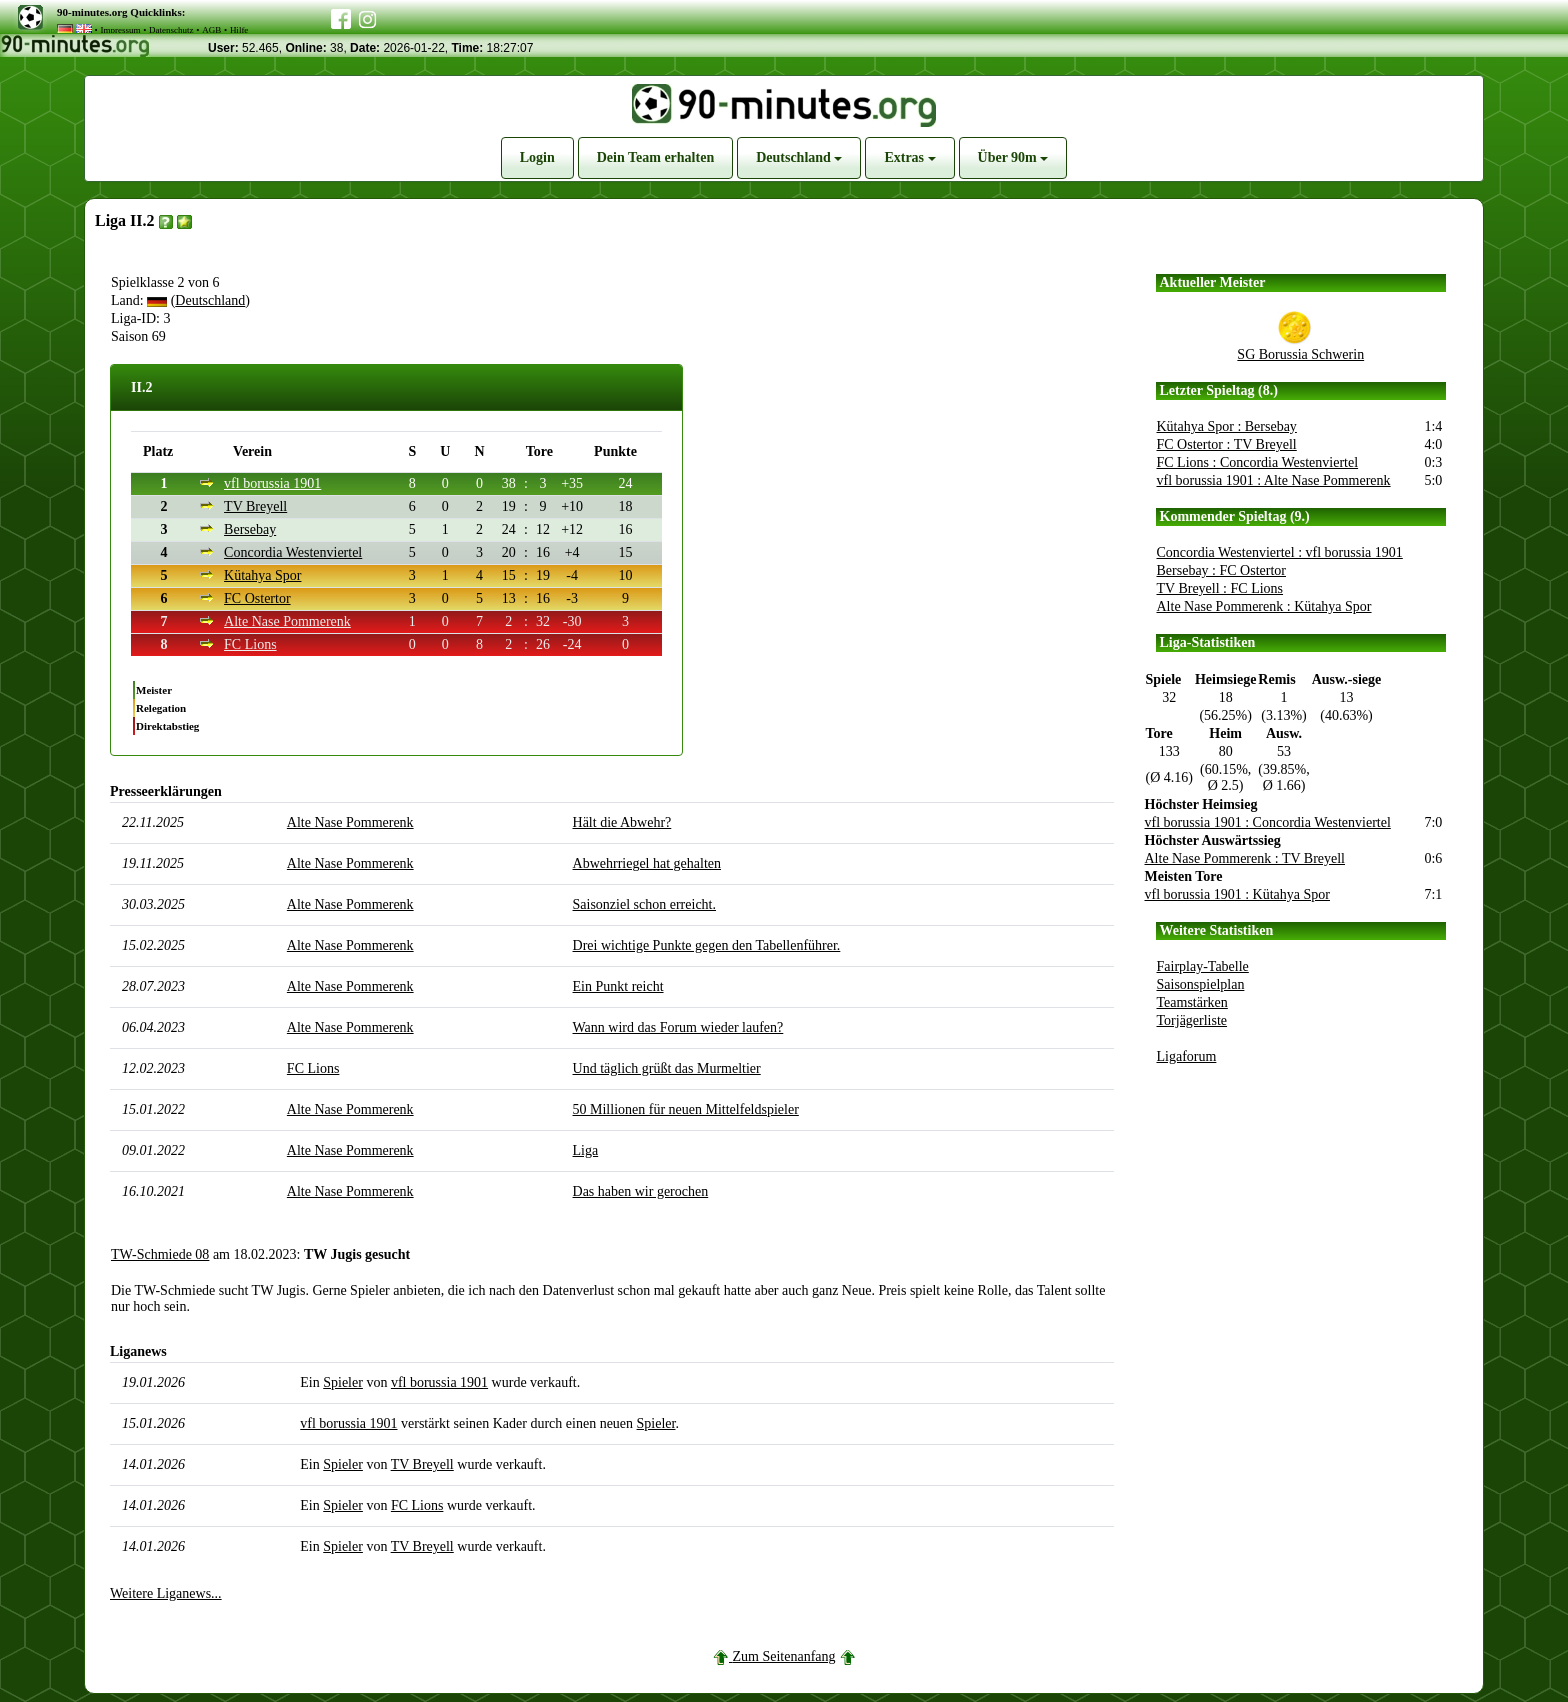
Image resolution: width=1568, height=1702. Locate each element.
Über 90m (1013, 157)
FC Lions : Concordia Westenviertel (1258, 462)
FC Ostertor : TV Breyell (1227, 444)
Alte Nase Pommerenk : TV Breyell (1245, 858)
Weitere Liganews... (166, 1593)
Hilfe (239, 30)
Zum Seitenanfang (783, 1656)
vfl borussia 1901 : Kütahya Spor (1237, 894)
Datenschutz (171, 30)
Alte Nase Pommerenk (287, 621)
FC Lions (250, 644)
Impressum (120, 30)
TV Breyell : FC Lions (1220, 588)
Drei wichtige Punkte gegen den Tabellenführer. (707, 945)
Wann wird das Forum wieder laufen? (678, 1027)
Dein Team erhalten (655, 157)
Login (537, 157)
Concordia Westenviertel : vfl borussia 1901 (1280, 552)
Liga (586, 1150)
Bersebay (250, 529)
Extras (909, 157)
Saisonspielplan (1201, 984)
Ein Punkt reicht (618, 986)
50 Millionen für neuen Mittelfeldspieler (686, 1109)
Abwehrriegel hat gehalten (647, 863)
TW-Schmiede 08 (160, 1254)
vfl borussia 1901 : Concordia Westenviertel (1268, 822)
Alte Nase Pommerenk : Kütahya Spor (1264, 606)
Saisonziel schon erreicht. (644, 904)
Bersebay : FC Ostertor (1221, 570)
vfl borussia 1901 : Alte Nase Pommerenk (1274, 480)
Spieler (343, 1382)
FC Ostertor (257, 598)
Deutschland (799, 157)
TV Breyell (255, 506)
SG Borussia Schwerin (1300, 354)
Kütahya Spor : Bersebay (1227, 426)
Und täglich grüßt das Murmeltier (667, 1068)
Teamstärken (1192, 1002)
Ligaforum (1187, 1056)
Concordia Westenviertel (293, 552)
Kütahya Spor (262, 575)
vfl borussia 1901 (272, 483)
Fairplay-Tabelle (1203, 966)
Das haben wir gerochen (641, 1191)
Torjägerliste (1192, 1020)
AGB (211, 30)
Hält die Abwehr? (622, 822)
